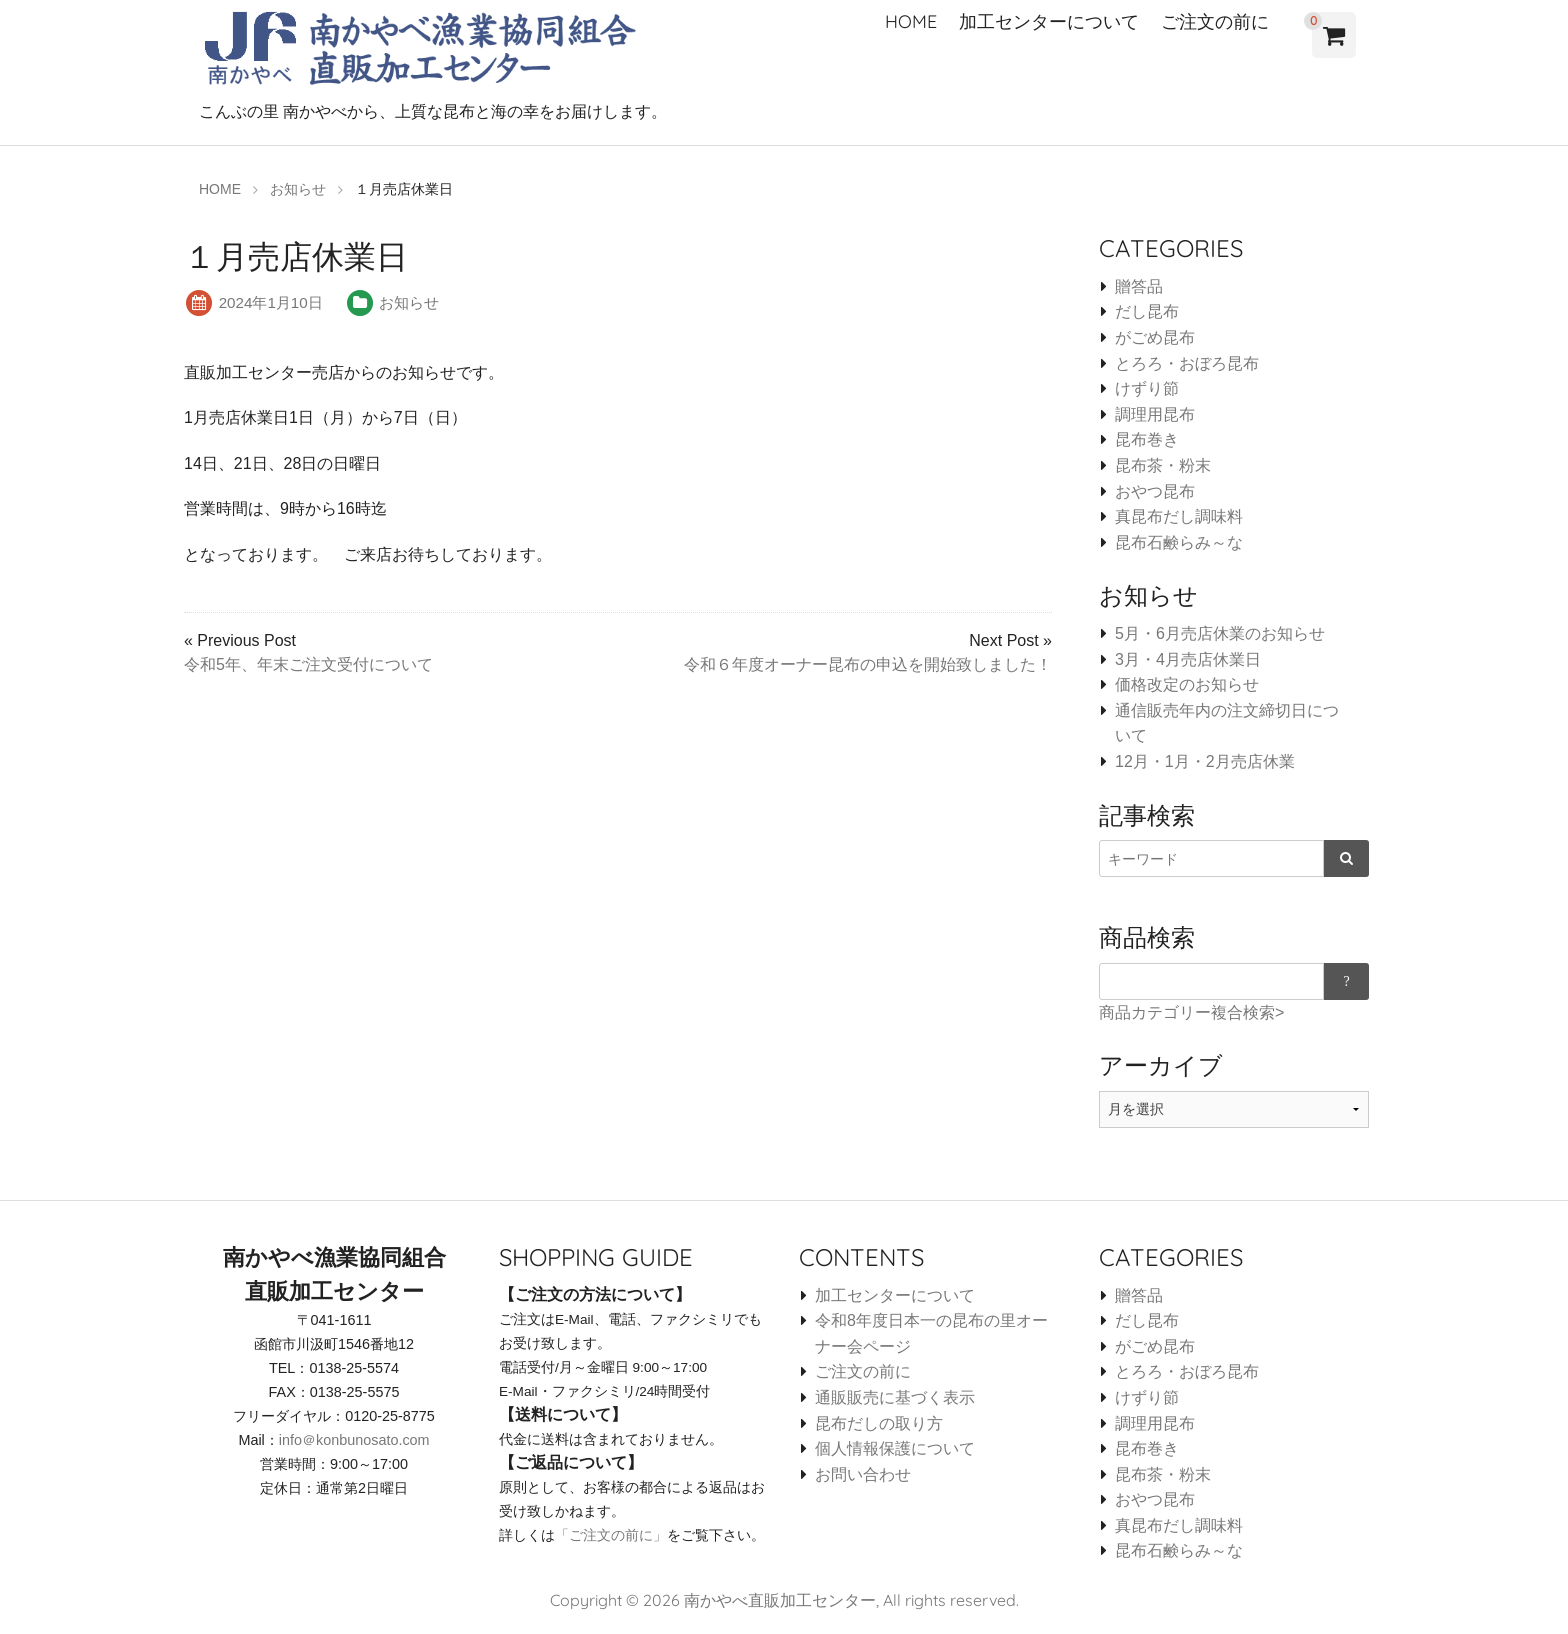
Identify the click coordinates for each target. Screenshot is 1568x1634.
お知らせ (409, 302)
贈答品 (1139, 286)
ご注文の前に (1215, 21)
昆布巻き (1147, 439)
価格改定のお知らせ (1187, 684)
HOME (911, 21)
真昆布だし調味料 (1179, 516)
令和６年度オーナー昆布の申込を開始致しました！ (868, 664)
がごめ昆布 (1155, 337)
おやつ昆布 (1155, 491)
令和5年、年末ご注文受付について (308, 664)
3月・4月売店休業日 (1188, 659)
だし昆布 (1147, 311)
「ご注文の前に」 (611, 1535)
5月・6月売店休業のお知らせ (1220, 633)
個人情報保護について (895, 1448)
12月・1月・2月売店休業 (1205, 761)
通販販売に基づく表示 (895, 1397)
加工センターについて (1049, 21)
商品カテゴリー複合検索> (1191, 1012)
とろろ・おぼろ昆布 (1187, 363)
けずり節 (1147, 388)
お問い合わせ (863, 1474)
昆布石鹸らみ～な (1179, 542)
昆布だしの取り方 (879, 1423)
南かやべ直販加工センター (780, 1600)
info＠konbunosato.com (354, 1440)
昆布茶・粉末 (1163, 465)
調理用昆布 (1155, 414)
